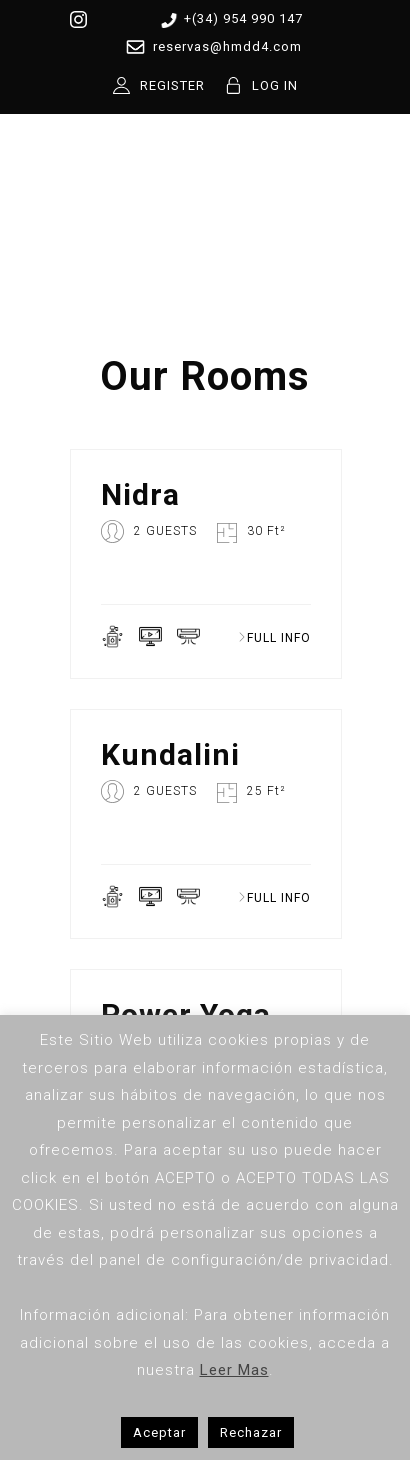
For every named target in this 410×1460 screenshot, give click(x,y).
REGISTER (172, 85)
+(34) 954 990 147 (228, 19)
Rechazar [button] (251, 1432)
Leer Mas (234, 1370)
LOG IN (275, 85)
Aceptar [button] (159, 1432)
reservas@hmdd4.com (210, 47)
